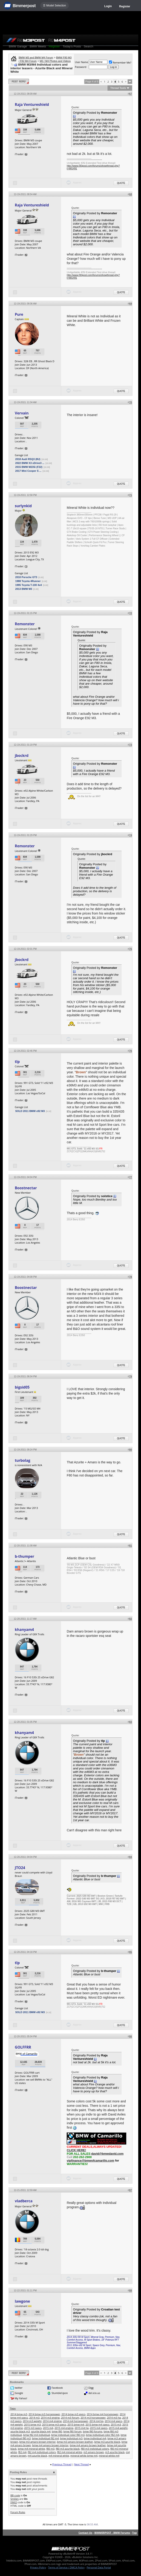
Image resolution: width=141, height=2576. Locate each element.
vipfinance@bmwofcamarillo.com (90, 2160)
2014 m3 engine (50, 2417)
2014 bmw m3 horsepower (44, 2414)
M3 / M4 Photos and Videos (55, 61)
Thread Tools (118, 88)
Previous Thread (61, 2464)
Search (88, 46)
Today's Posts (72, 46)
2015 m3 (116, 2424)
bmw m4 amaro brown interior (50, 2445)
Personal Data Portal (99, 2567)
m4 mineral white (58, 2455)
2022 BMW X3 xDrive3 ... (29, 463)
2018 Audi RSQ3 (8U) (27, 459)
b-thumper (24, 1556)
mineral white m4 (109, 2455)
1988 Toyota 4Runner (27, 581)
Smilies (14, 2499)
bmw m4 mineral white (31, 2448)
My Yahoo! (21, 2398)
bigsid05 (22, 1387)
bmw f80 (57, 2431)
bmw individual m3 (71, 2438)
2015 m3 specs (33, 2428)
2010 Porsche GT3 (26, 577)
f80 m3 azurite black (68, 2448)
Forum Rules (17, 2512)
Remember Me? (120, 62)
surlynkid (23, 505)
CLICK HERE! (76, 2150)
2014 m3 (34, 2417)
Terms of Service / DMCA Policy (66, 2567)
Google (19, 2393)
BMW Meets (38, 46)
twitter (19, 2387)
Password (80, 67)
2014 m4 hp (96, 2421)
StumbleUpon (60, 2393)
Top (134, 2532)
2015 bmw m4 (75, 2424)
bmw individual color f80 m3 (68, 2435)
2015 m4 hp (82, 2428)
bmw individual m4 (95, 2438)
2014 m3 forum (70, 2417)
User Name (81, 62)
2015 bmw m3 (32, 2424)
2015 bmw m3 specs (54, 2424)
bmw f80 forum (72, 2431)
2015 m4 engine (64, 2428)
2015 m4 (48, 2428)
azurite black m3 (20, 2431)
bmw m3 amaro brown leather (75, 2441)
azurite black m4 (40, 2431)
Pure (19, 314)
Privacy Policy (38, 2567)
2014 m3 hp (114, 2417)
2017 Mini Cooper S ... (28, 470)
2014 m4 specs (113, 2421)
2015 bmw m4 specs (97, 2424)
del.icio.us (94, 2393)
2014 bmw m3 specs (73, 2414)
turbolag (22, 1460)
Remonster (25, 623)
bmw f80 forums (92, 2431)
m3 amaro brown (93, 2452)
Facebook (57, 2387)
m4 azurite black (37, 2455)
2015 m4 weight (118, 2428)
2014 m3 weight (32, 2421)
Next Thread (81, 2464)
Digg (91, 2387)
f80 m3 (50, 2448)
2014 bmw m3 (18, 2414)
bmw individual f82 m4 (45, 2438)
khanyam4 (24, 1629)
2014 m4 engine (52, 2421)
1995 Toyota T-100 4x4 (28, 585)
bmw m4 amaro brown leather (88, 2445)
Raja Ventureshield (32, 104)
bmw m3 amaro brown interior (37, 2441)
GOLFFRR (23, 2047)
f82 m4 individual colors (42, 2452)
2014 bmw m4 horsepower (102, 2414)
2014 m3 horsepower (93, 2417)
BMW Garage (18, 46)
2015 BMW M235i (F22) (28, 467)
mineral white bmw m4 (84, 2455)
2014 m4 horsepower (75, 2421)
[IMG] (13, 2502)
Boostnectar (26, 1187)
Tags (13, 2408)
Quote (121, 183)
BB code (15, 2495)
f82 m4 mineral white (69, 2452)
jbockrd (21, 755)
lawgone (22, 2301)
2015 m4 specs (98, 2428)
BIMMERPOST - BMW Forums (112, 2532)
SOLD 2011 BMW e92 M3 (30, 1111)
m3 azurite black (114, 2452)
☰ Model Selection (54, 5)
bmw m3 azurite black (107, 2441)
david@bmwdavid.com (107, 2153)
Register (124, 6)
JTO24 (20, 1867)
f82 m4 (22, 2452)
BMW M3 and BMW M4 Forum (36, 57)
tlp (17, 1061)
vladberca (23, 2200)
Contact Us (85, 2532)
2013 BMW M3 (23, 589)
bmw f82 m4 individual (36, 2435)
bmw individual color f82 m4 (102, 2435)
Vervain (22, 413)
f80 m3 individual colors (95, 2448)
